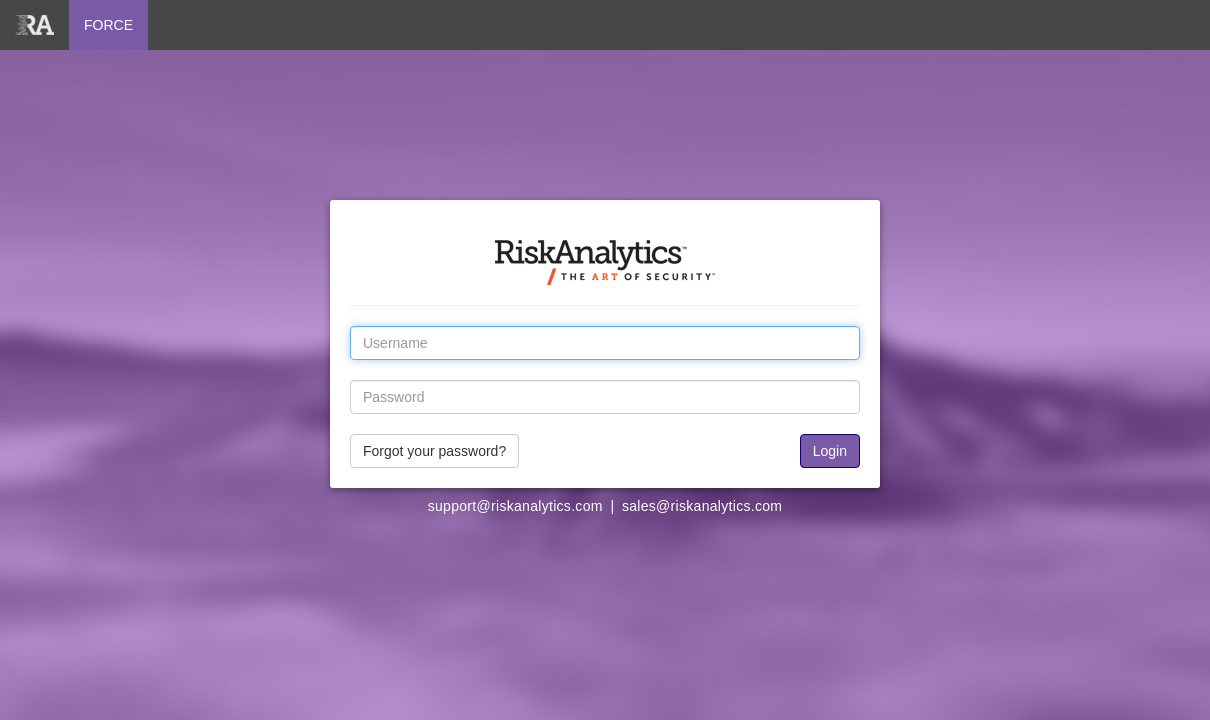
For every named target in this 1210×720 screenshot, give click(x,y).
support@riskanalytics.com (515, 506)
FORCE (108, 25)
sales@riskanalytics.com (702, 506)
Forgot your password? (434, 451)
